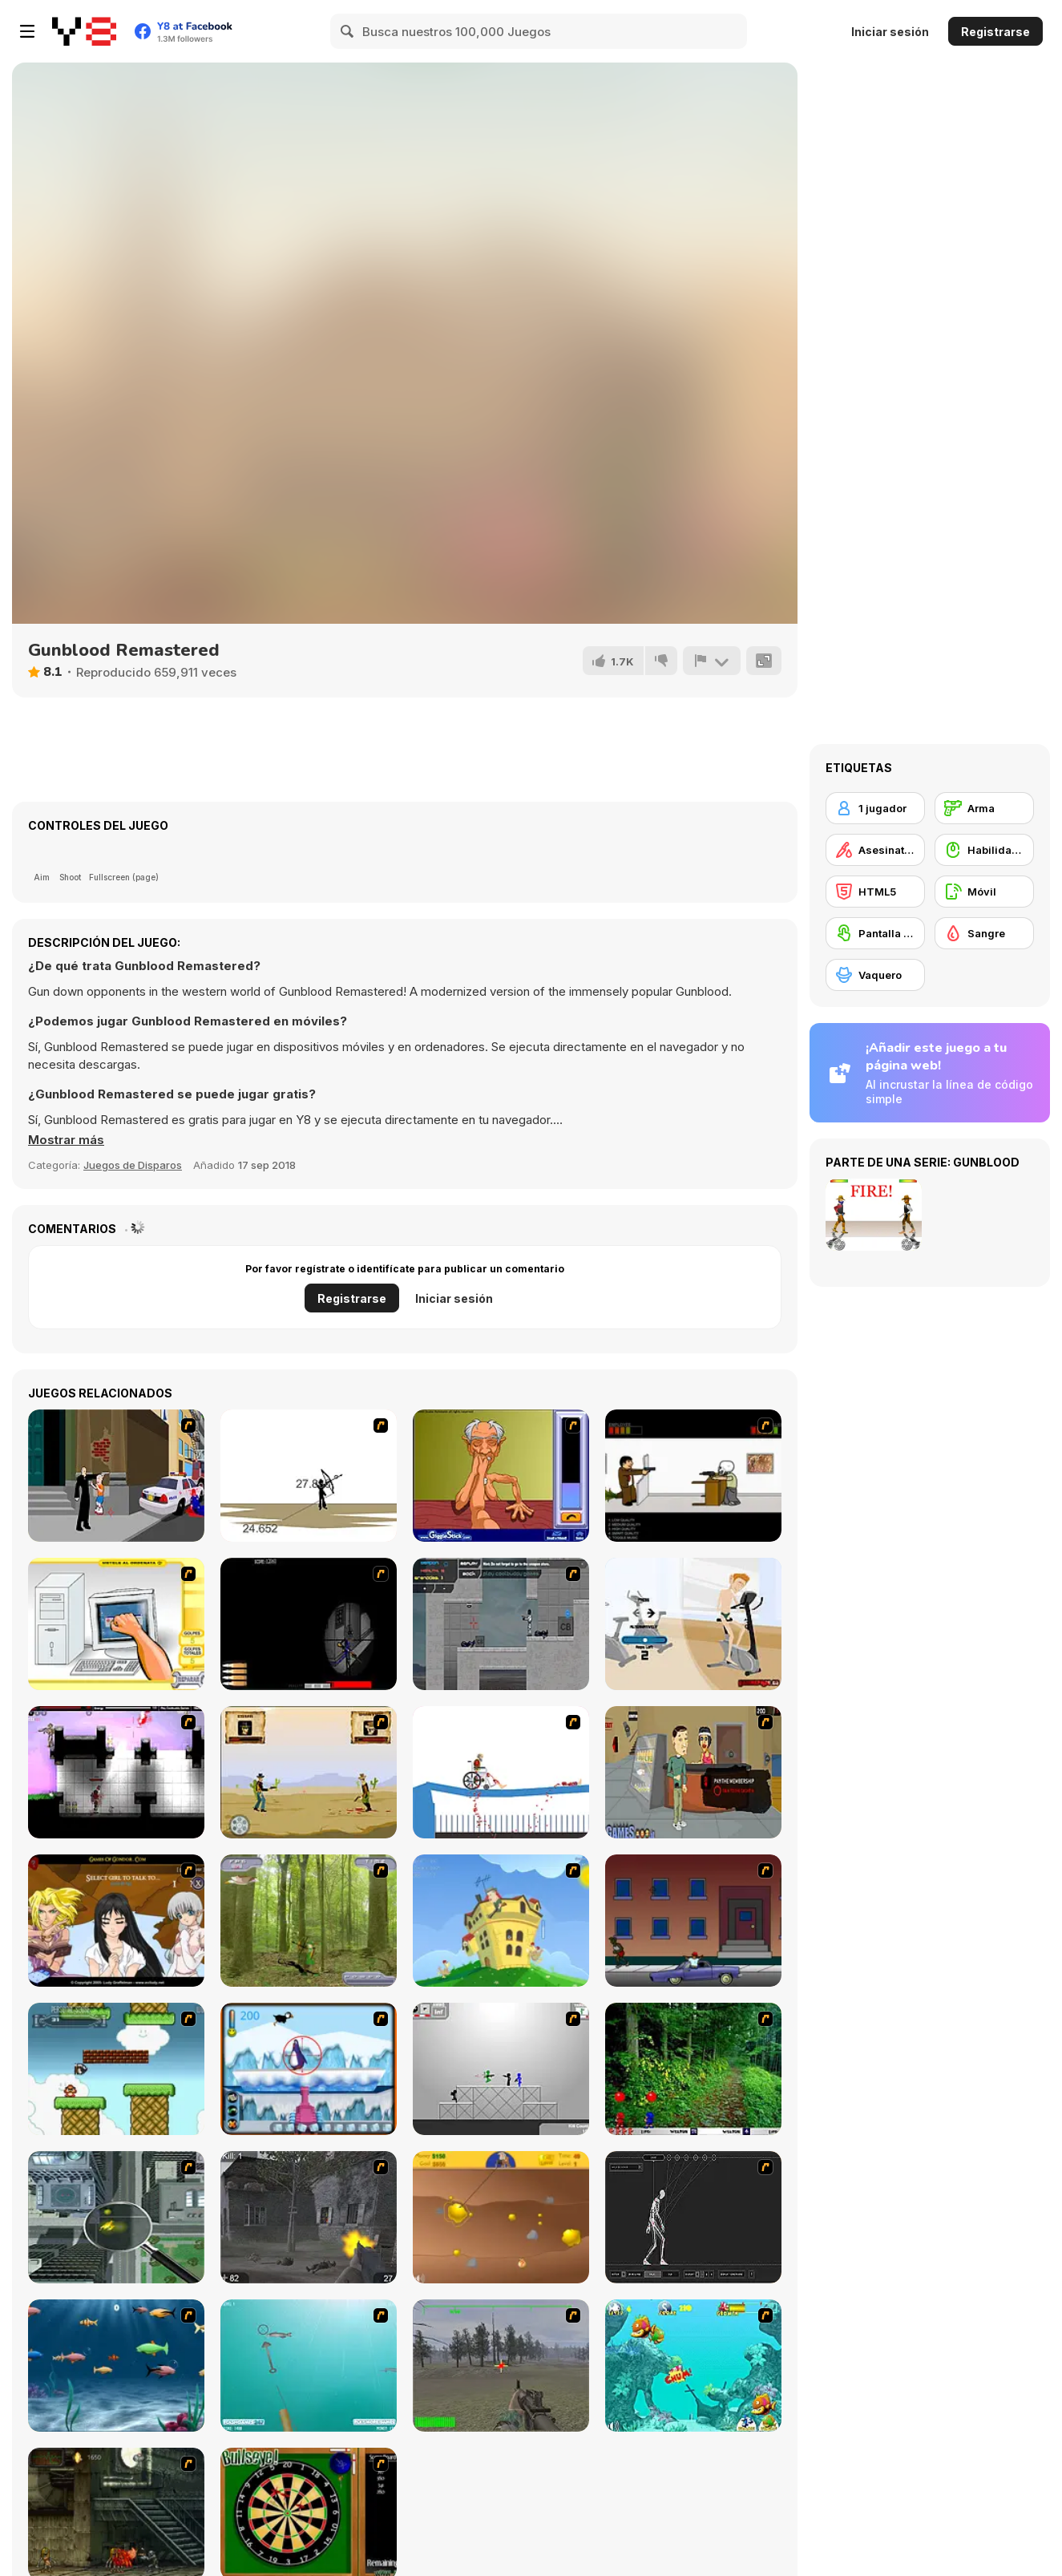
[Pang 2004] (693, 2069)
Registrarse (995, 31)
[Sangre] (984, 933)
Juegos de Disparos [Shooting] (132, 1165)
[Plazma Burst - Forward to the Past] (501, 1624)
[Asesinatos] (875, 850)
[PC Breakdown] (116, 1624)
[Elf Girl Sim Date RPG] (116, 1920)
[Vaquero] (875, 975)
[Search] (347, 31)
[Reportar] (712, 660)
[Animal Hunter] (308, 1920)
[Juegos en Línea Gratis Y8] (84, 31)
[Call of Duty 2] (308, 2217)
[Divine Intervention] (116, 1475)
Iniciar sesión (890, 31)
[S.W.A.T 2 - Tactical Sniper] (308, 1624)
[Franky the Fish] (116, 2365)
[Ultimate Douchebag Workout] (693, 1624)
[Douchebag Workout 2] (693, 1772)
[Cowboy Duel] (308, 1772)
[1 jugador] (875, 808)
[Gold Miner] (501, 2217)
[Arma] (984, 808)
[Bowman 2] (308, 1475)
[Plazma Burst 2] (116, 1772)
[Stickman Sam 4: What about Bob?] (501, 2069)
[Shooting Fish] (308, 2365)
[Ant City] (116, 2217)
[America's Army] (501, 2365)
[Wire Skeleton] (693, 2217)
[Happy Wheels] (501, 1772)
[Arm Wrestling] (501, 1475)
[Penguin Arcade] (308, 2069)
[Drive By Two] (693, 1920)
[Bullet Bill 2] (116, 2069)
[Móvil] (984, 892)
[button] (66, 1140)
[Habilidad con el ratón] (984, 850)
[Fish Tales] (693, 2365)
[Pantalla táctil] (875, 933)
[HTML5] (875, 892)
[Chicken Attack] (501, 1920)
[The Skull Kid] (693, 1475)
